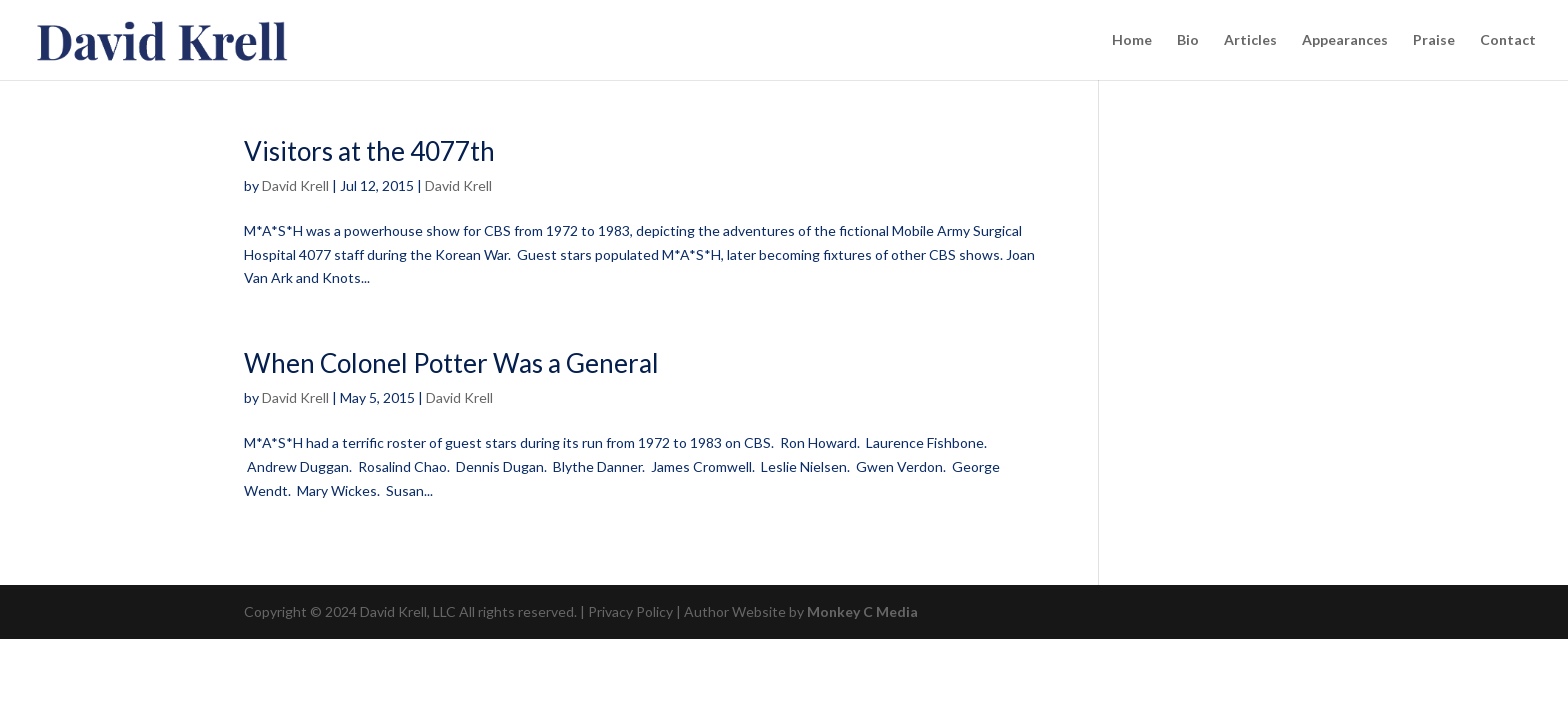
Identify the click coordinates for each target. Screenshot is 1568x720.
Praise (1434, 40)
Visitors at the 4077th (369, 151)
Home (1132, 40)
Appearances (1345, 40)
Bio (1188, 40)
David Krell (295, 185)
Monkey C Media (862, 611)
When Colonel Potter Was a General (451, 363)
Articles (1250, 40)
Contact (1508, 40)
